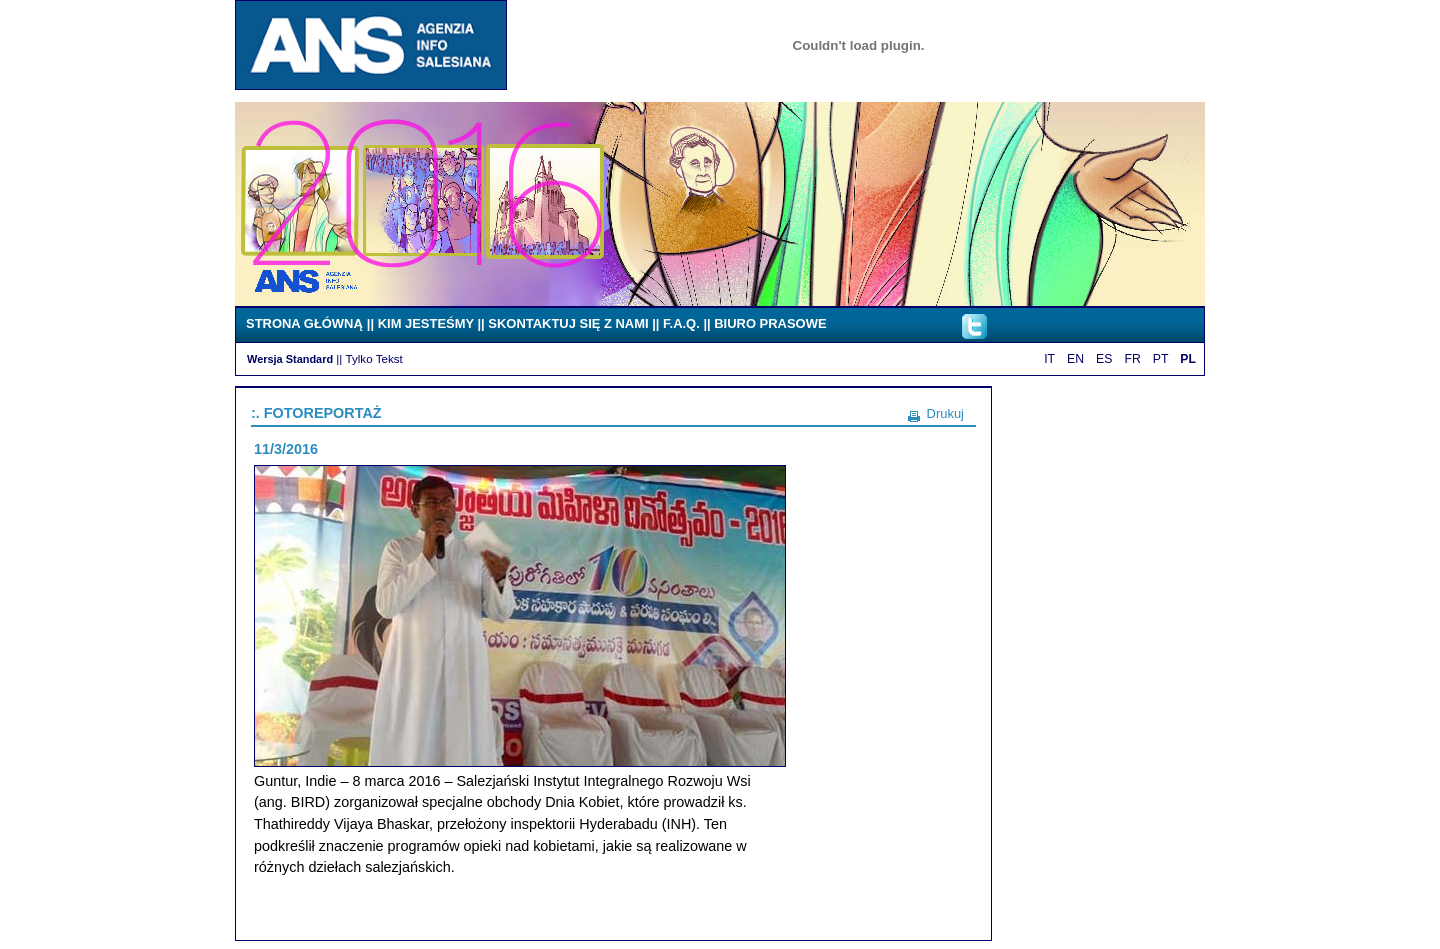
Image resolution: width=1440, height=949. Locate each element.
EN (1075, 359)
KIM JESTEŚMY (426, 323)
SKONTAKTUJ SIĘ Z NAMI (568, 323)
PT (1161, 359)
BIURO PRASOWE (770, 323)
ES (1104, 359)
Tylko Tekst (374, 358)
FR (1132, 359)
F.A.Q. (681, 323)
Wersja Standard (290, 359)
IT (1049, 359)
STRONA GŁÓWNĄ (304, 323)
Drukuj (945, 413)
